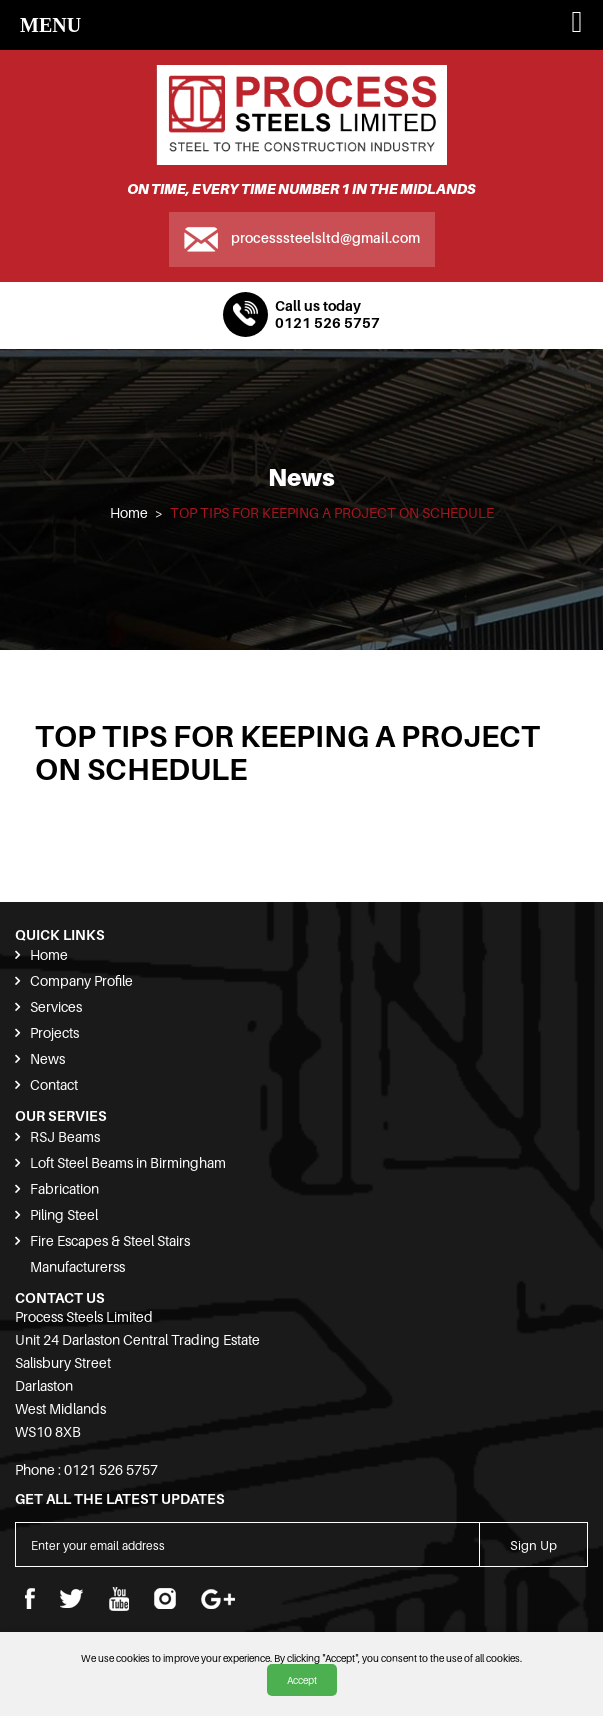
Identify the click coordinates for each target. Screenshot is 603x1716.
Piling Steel (64, 1214)
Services (56, 1006)
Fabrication (64, 1188)
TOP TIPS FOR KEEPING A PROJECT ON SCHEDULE (332, 512)
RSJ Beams (65, 1136)
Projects (54, 1032)
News (47, 1058)
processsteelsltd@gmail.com (325, 237)
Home (129, 512)
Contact (54, 1084)
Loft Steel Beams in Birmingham (128, 1162)
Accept (302, 1680)
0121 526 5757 (327, 322)
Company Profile (81, 980)
